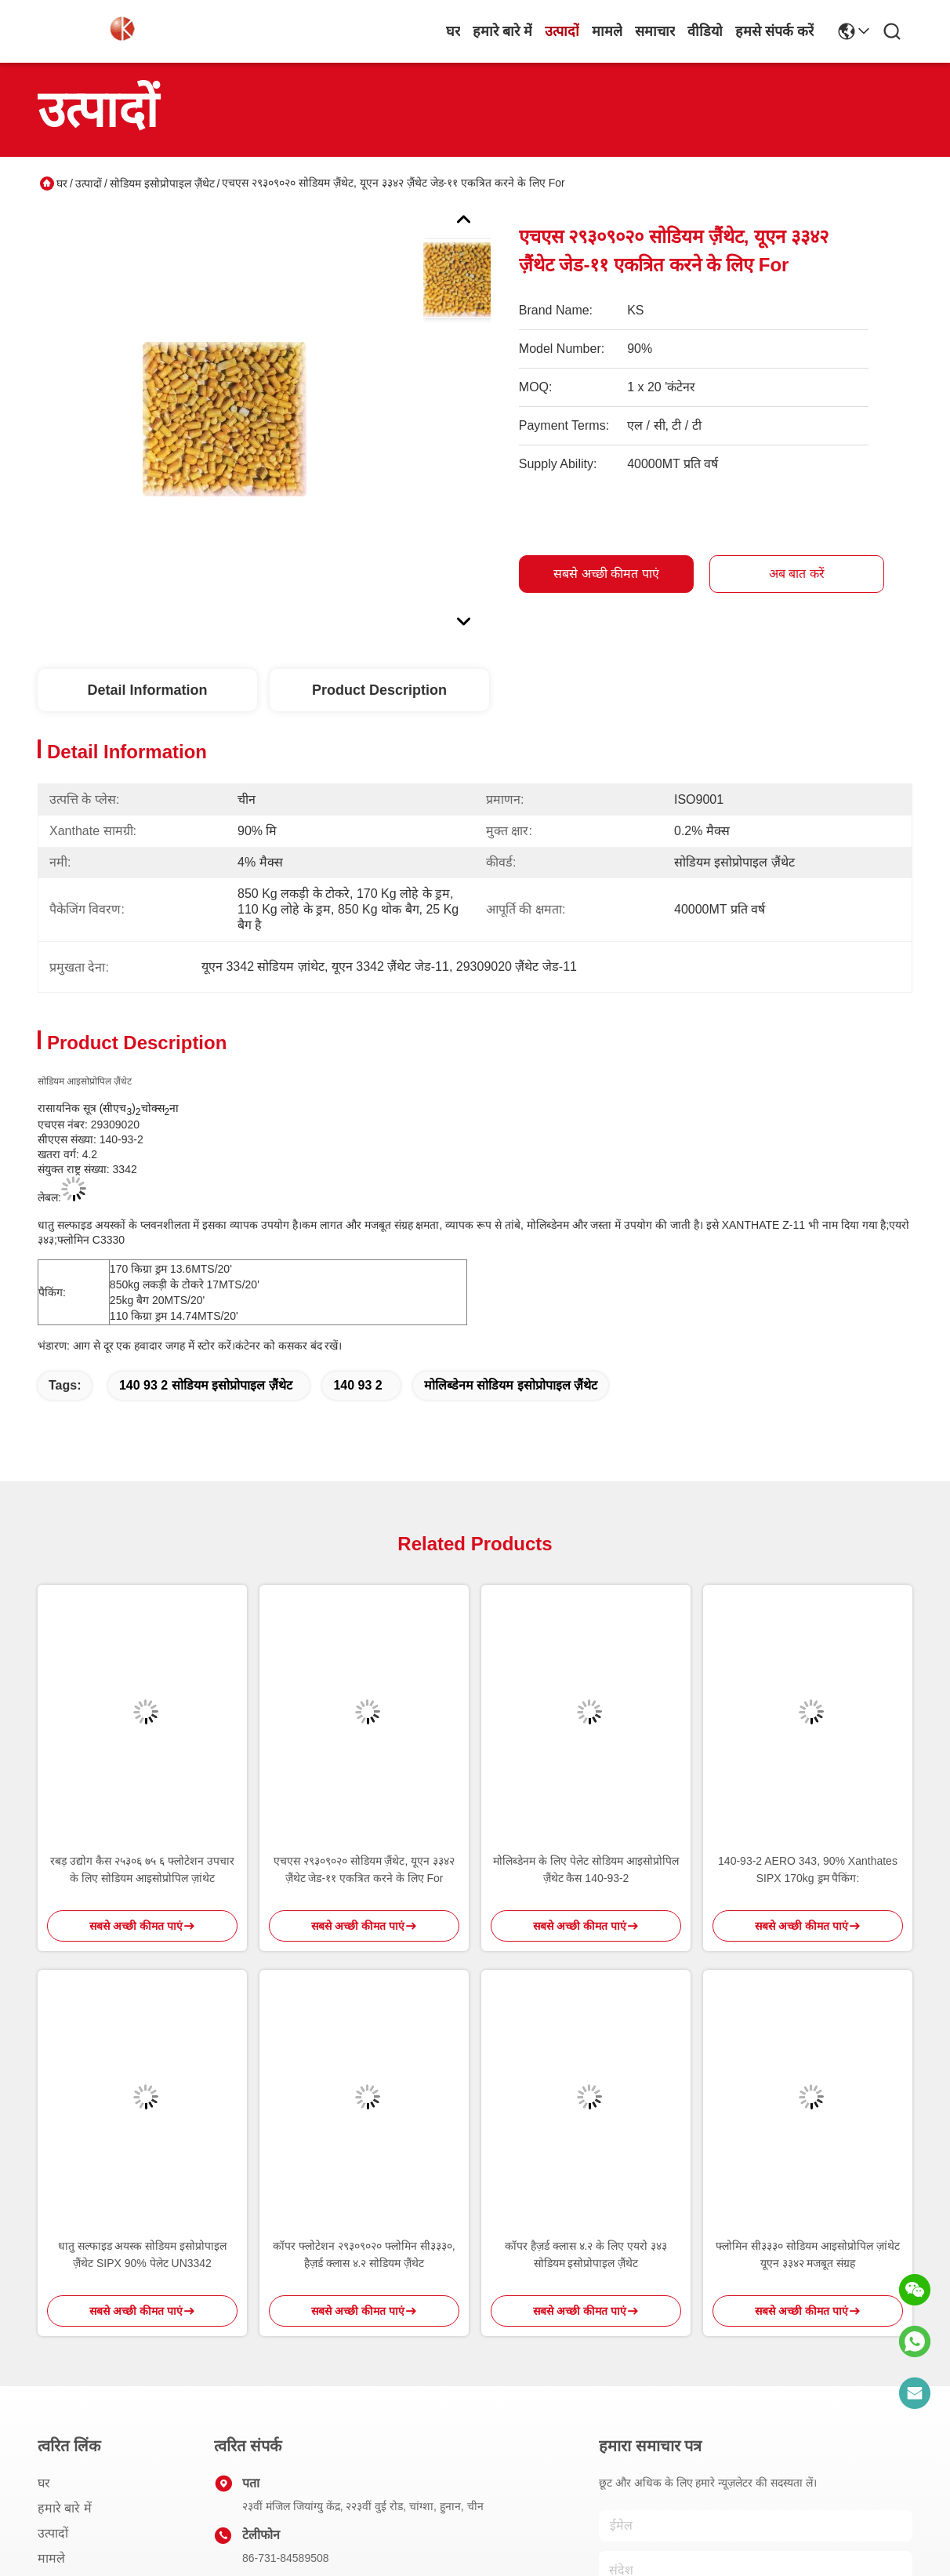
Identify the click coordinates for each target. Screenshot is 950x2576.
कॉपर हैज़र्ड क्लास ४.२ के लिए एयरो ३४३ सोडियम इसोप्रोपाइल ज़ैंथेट (586, 2254)
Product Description (379, 690)
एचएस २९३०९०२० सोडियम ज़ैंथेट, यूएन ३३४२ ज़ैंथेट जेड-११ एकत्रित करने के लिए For (364, 1869)
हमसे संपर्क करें (774, 31)
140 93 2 (357, 1385)
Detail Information (147, 690)
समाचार (655, 31)
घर (453, 31)
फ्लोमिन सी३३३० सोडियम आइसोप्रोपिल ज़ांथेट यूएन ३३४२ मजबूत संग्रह (808, 2254)
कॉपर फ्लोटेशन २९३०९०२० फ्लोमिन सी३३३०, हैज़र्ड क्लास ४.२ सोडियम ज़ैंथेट (364, 2254)
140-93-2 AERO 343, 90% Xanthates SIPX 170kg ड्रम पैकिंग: (807, 1869)
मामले (607, 31)
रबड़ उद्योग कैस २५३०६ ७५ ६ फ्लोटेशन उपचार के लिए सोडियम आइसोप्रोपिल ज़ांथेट (142, 1869)
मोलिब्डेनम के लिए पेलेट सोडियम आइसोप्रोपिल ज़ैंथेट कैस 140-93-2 (585, 1869)
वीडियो (705, 31)
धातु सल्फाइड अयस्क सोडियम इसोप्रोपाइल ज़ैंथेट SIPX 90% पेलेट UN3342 (142, 2254)
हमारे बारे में (502, 31)
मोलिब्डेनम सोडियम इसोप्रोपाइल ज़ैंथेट (510, 1385)
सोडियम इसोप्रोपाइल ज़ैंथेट (162, 183)
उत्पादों (562, 31)
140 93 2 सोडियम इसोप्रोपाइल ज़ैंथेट (205, 1385)
